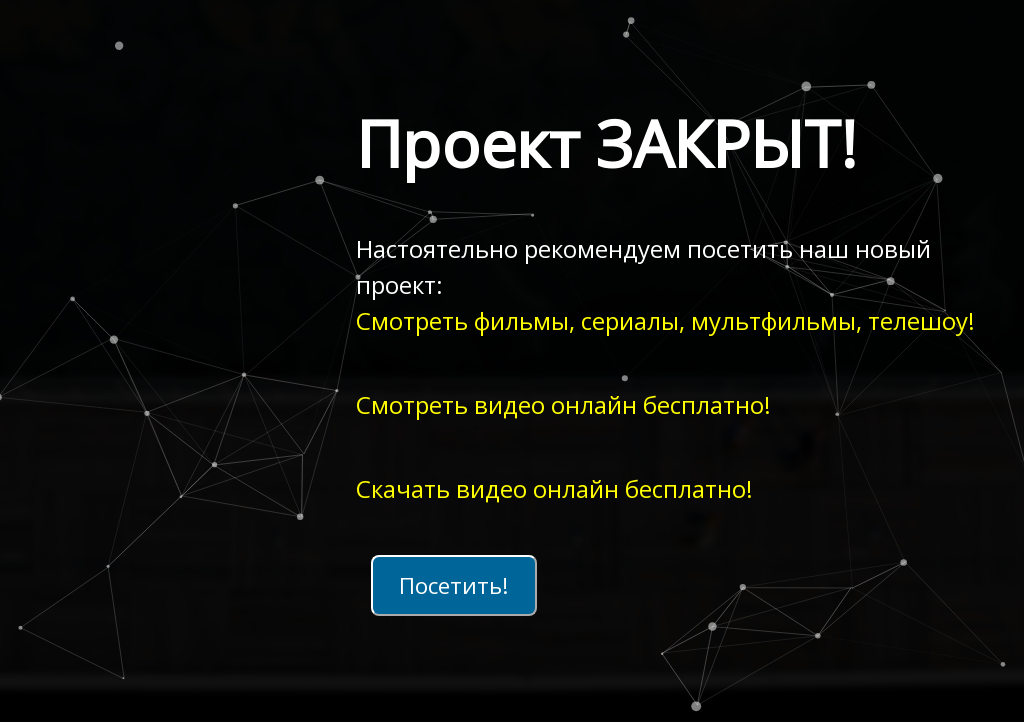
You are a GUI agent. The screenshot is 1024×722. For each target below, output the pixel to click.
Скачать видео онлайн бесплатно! (554, 488)
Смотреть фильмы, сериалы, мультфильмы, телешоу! (665, 320)
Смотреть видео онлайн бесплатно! (563, 404)
